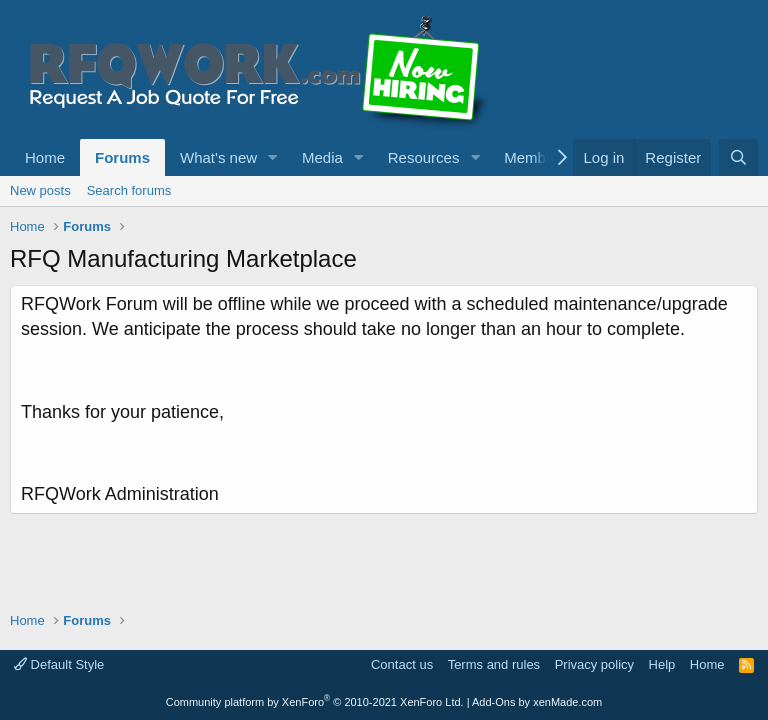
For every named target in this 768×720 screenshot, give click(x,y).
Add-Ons (493, 702)
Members (535, 157)
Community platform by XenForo (315, 702)
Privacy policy (594, 664)
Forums (122, 157)
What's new (218, 157)
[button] (273, 157)
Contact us (402, 664)
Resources (424, 157)
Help (662, 664)
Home (45, 157)
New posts (40, 190)
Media (322, 157)
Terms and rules (494, 664)
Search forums (129, 190)
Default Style (59, 664)
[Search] (738, 157)
